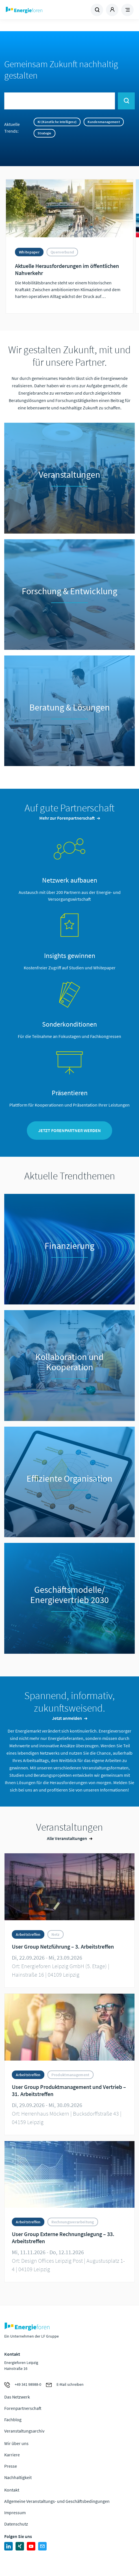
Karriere (12, 2454)
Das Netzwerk (17, 2397)
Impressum (15, 2512)
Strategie (44, 133)
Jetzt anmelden (67, 1718)
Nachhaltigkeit (18, 2477)
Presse (10, 2466)
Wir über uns (16, 2443)
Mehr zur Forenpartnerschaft (67, 818)
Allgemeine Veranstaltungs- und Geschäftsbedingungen (57, 2501)
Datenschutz (16, 2524)
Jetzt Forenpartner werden (69, 1130)
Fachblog (12, 2419)
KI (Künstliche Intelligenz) (57, 122)
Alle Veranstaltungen (67, 1838)
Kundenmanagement (104, 122)
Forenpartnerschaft (23, 2408)
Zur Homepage (37, 9)
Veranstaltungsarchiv (24, 2431)
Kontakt (11, 2490)
